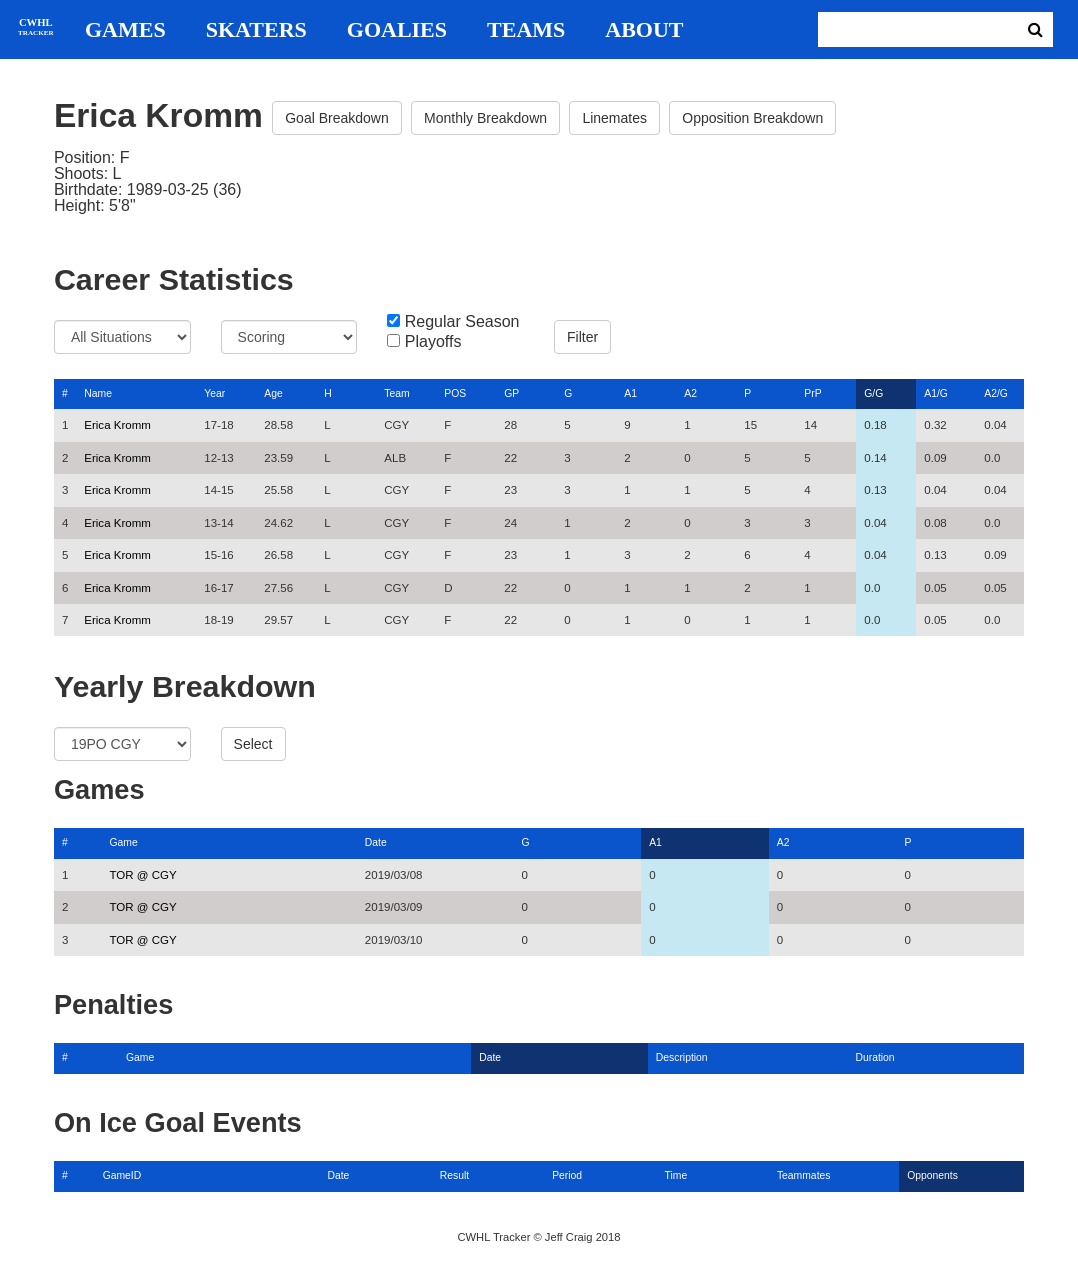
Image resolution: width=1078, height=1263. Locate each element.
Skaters (256, 30)
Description (682, 1057)
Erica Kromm (117, 425)
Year (214, 393)
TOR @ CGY (143, 875)
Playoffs (433, 342)
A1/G (936, 393)
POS (455, 393)
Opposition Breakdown (752, 118)
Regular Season (462, 322)
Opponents (932, 1175)
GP (511, 393)
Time (676, 1175)
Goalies (397, 30)
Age (273, 393)
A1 (630, 393)
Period (567, 1175)
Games (125, 30)
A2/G (996, 393)
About (644, 30)
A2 (690, 393)
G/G (873, 393)
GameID (122, 1175)
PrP (812, 393)
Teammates (804, 1175)
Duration (874, 1057)
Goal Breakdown (337, 118)
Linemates (614, 118)
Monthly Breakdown (485, 118)
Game (124, 842)
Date (376, 842)
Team (396, 393)
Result (454, 1175)
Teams (526, 30)
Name (98, 393)
